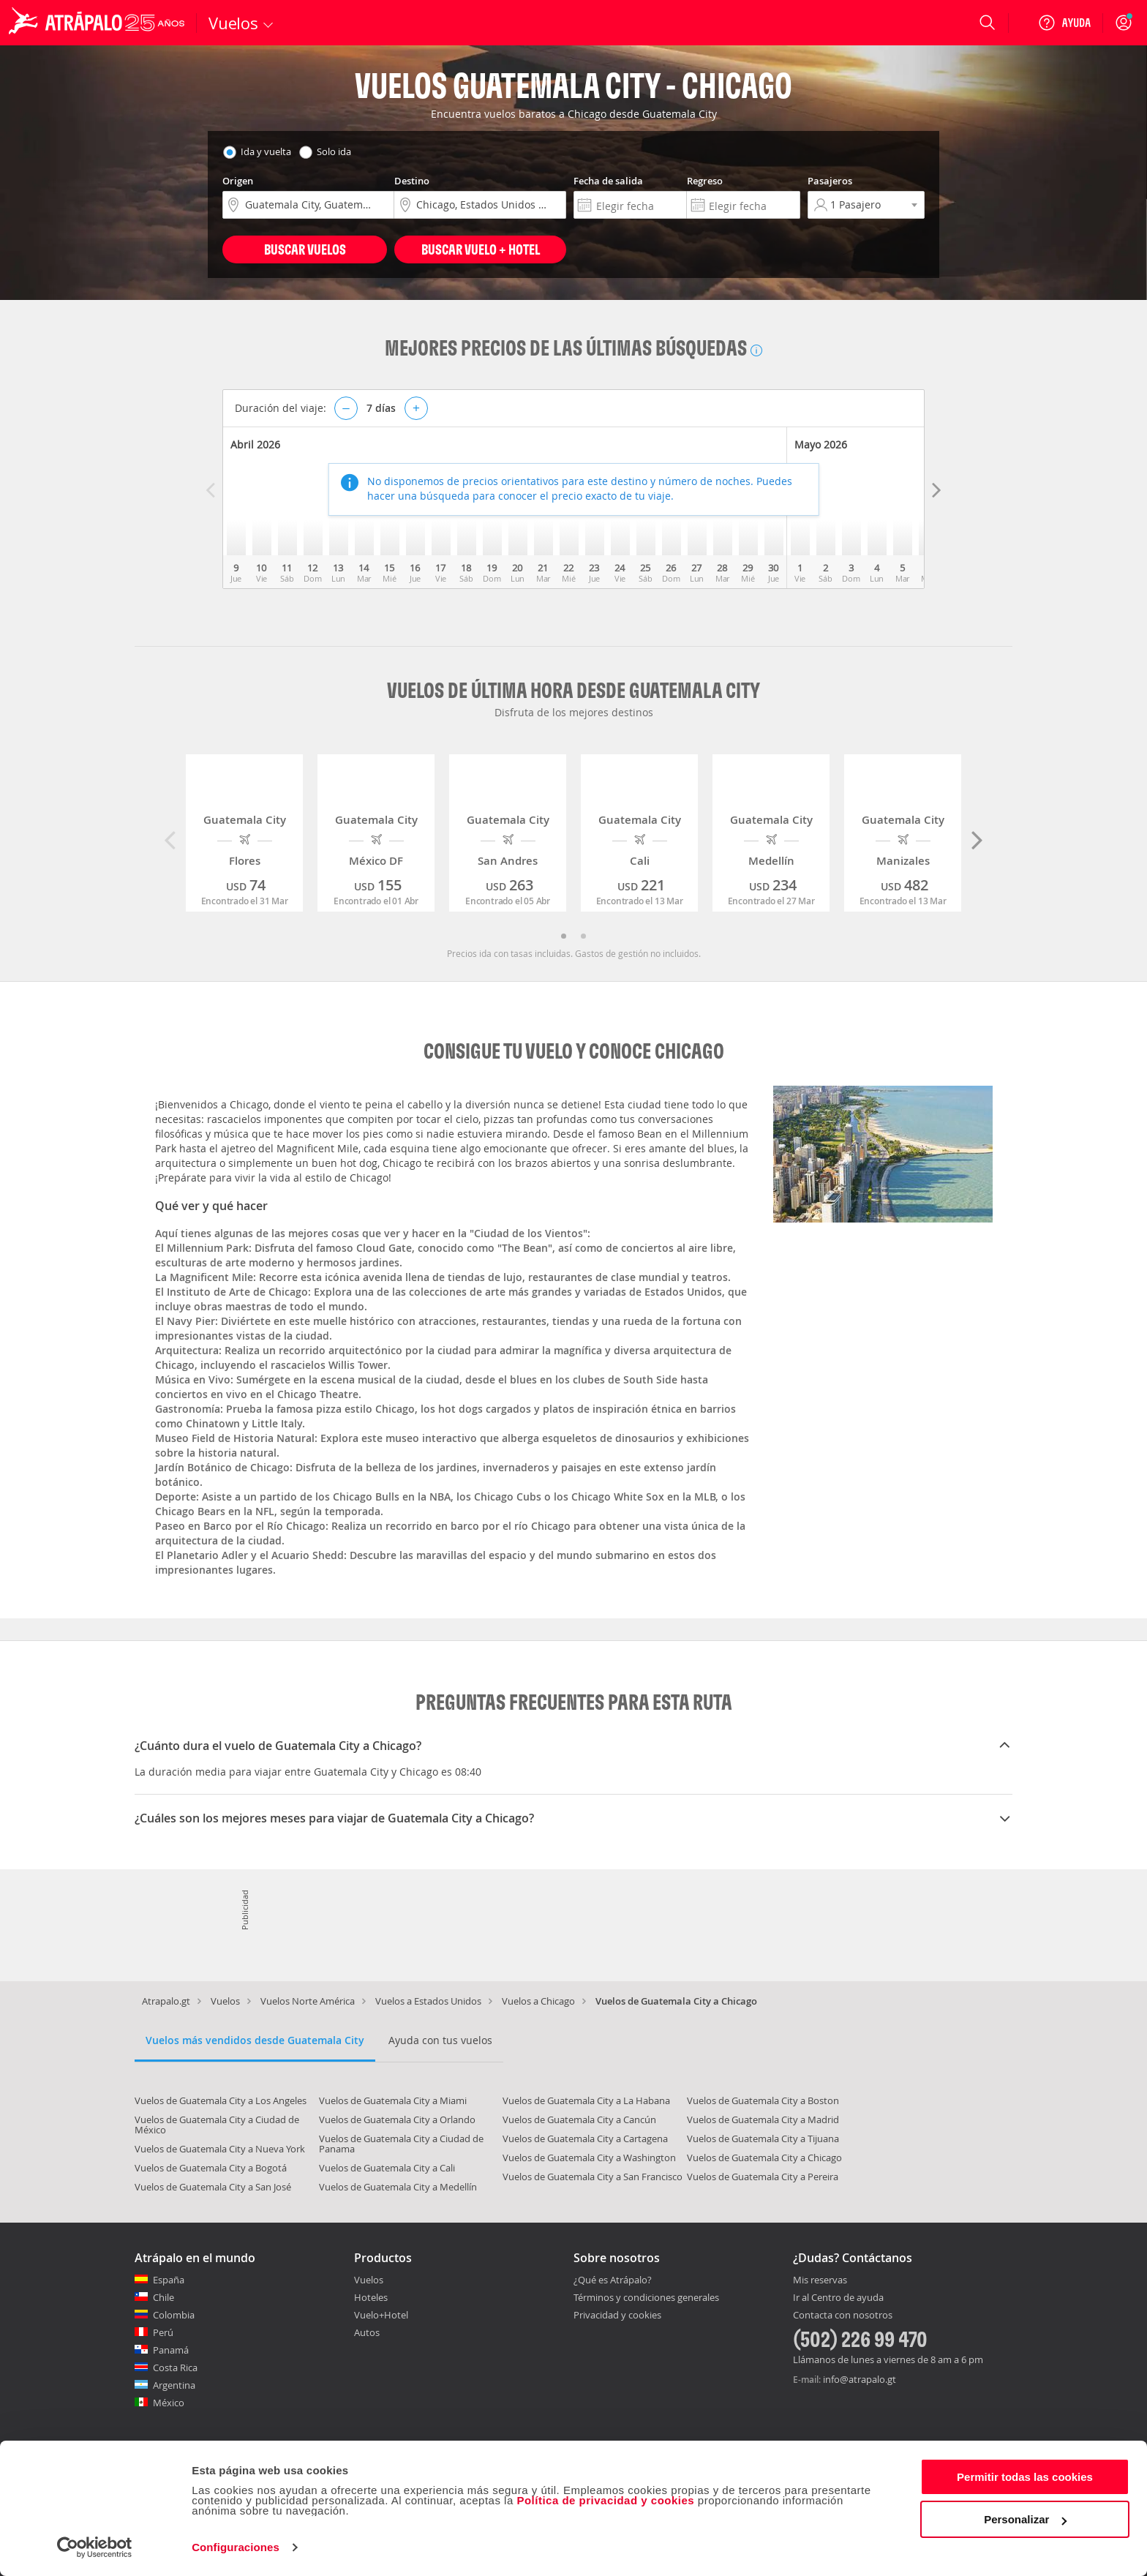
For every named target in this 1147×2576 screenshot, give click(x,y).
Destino (411, 180)
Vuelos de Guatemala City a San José (213, 2186)
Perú (163, 2332)
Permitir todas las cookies (1025, 2477)
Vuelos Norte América (307, 2001)
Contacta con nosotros (842, 2315)
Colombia (174, 2314)
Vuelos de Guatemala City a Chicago (764, 2157)
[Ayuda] (1064, 22)
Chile (163, 2297)
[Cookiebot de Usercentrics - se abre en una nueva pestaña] (95, 2547)
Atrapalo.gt (166, 2001)
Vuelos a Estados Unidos (428, 2001)
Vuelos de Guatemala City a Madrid (763, 2119)
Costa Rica (175, 2367)
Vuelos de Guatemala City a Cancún (579, 2119)
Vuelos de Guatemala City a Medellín (398, 2186)
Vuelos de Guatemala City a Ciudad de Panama (401, 2143)
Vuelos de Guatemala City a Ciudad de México (217, 2124)
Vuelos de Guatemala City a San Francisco (592, 2176)
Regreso (705, 180)
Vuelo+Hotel (381, 2314)
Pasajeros (830, 180)
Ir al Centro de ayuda (838, 2298)
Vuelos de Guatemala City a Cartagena (585, 2138)
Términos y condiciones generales (646, 2297)
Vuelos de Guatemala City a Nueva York (220, 2148)
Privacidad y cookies (617, 2314)
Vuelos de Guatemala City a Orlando (397, 2119)
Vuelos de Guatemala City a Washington (589, 2157)
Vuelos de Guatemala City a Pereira (762, 2176)
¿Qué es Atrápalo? (613, 2279)
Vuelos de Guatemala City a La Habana (586, 2100)
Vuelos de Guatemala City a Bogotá (211, 2167)
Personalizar (1025, 2519)
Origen (237, 180)
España (168, 2279)
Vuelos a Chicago (538, 2001)
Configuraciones (235, 2547)
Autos (367, 2332)
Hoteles (371, 2297)
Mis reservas (820, 2280)
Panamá (171, 2350)
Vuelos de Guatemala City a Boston (763, 2100)
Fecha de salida (608, 180)
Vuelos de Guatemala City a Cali (387, 2167)
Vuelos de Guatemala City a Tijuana (763, 2138)
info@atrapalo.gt (859, 2379)
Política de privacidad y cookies (605, 2500)
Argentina (174, 2385)
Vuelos (225, 2001)
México (168, 2402)
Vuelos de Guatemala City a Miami (393, 2100)
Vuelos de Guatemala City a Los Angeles (221, 2100)
